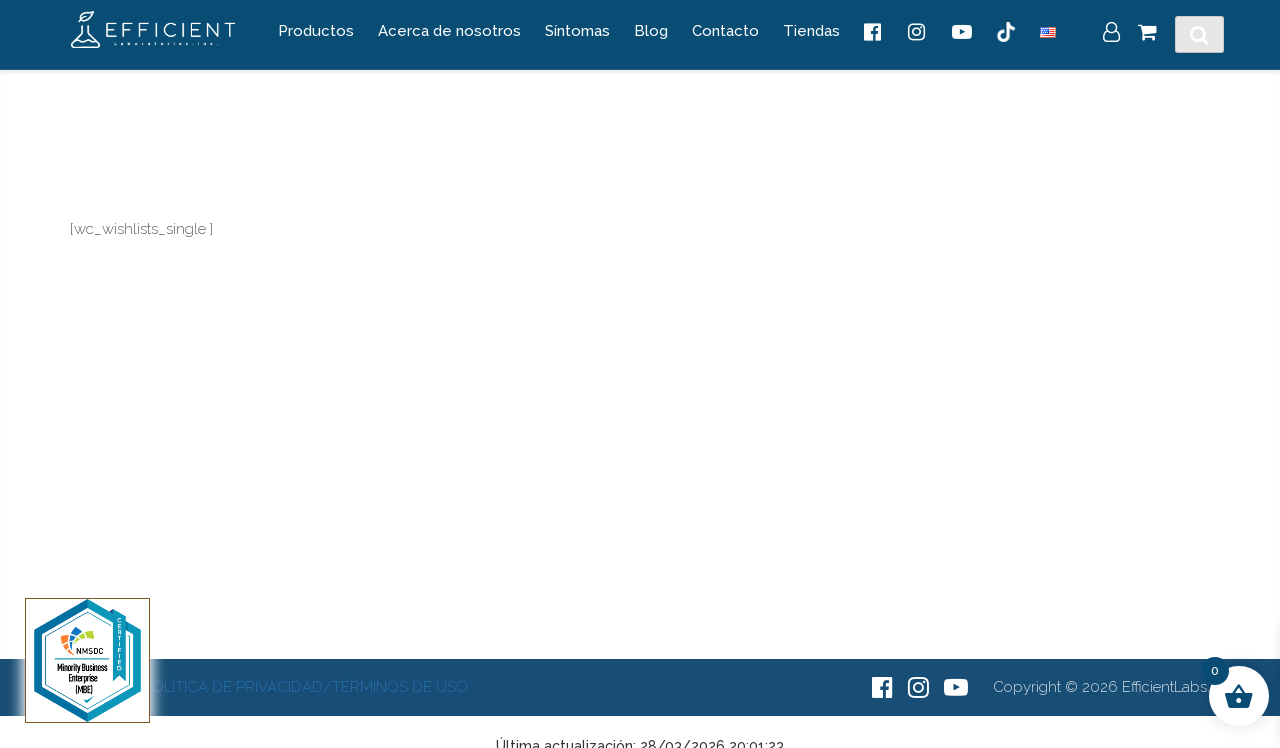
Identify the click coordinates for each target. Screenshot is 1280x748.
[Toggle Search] (1199, 35)
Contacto (725, 31)
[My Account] (1111, 34)
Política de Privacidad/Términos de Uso (305, 687)
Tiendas (811, 31)
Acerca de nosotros (449, 31)
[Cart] (1147, 34)
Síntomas (577, 31)
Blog (651, 31)
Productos (316, 31)
